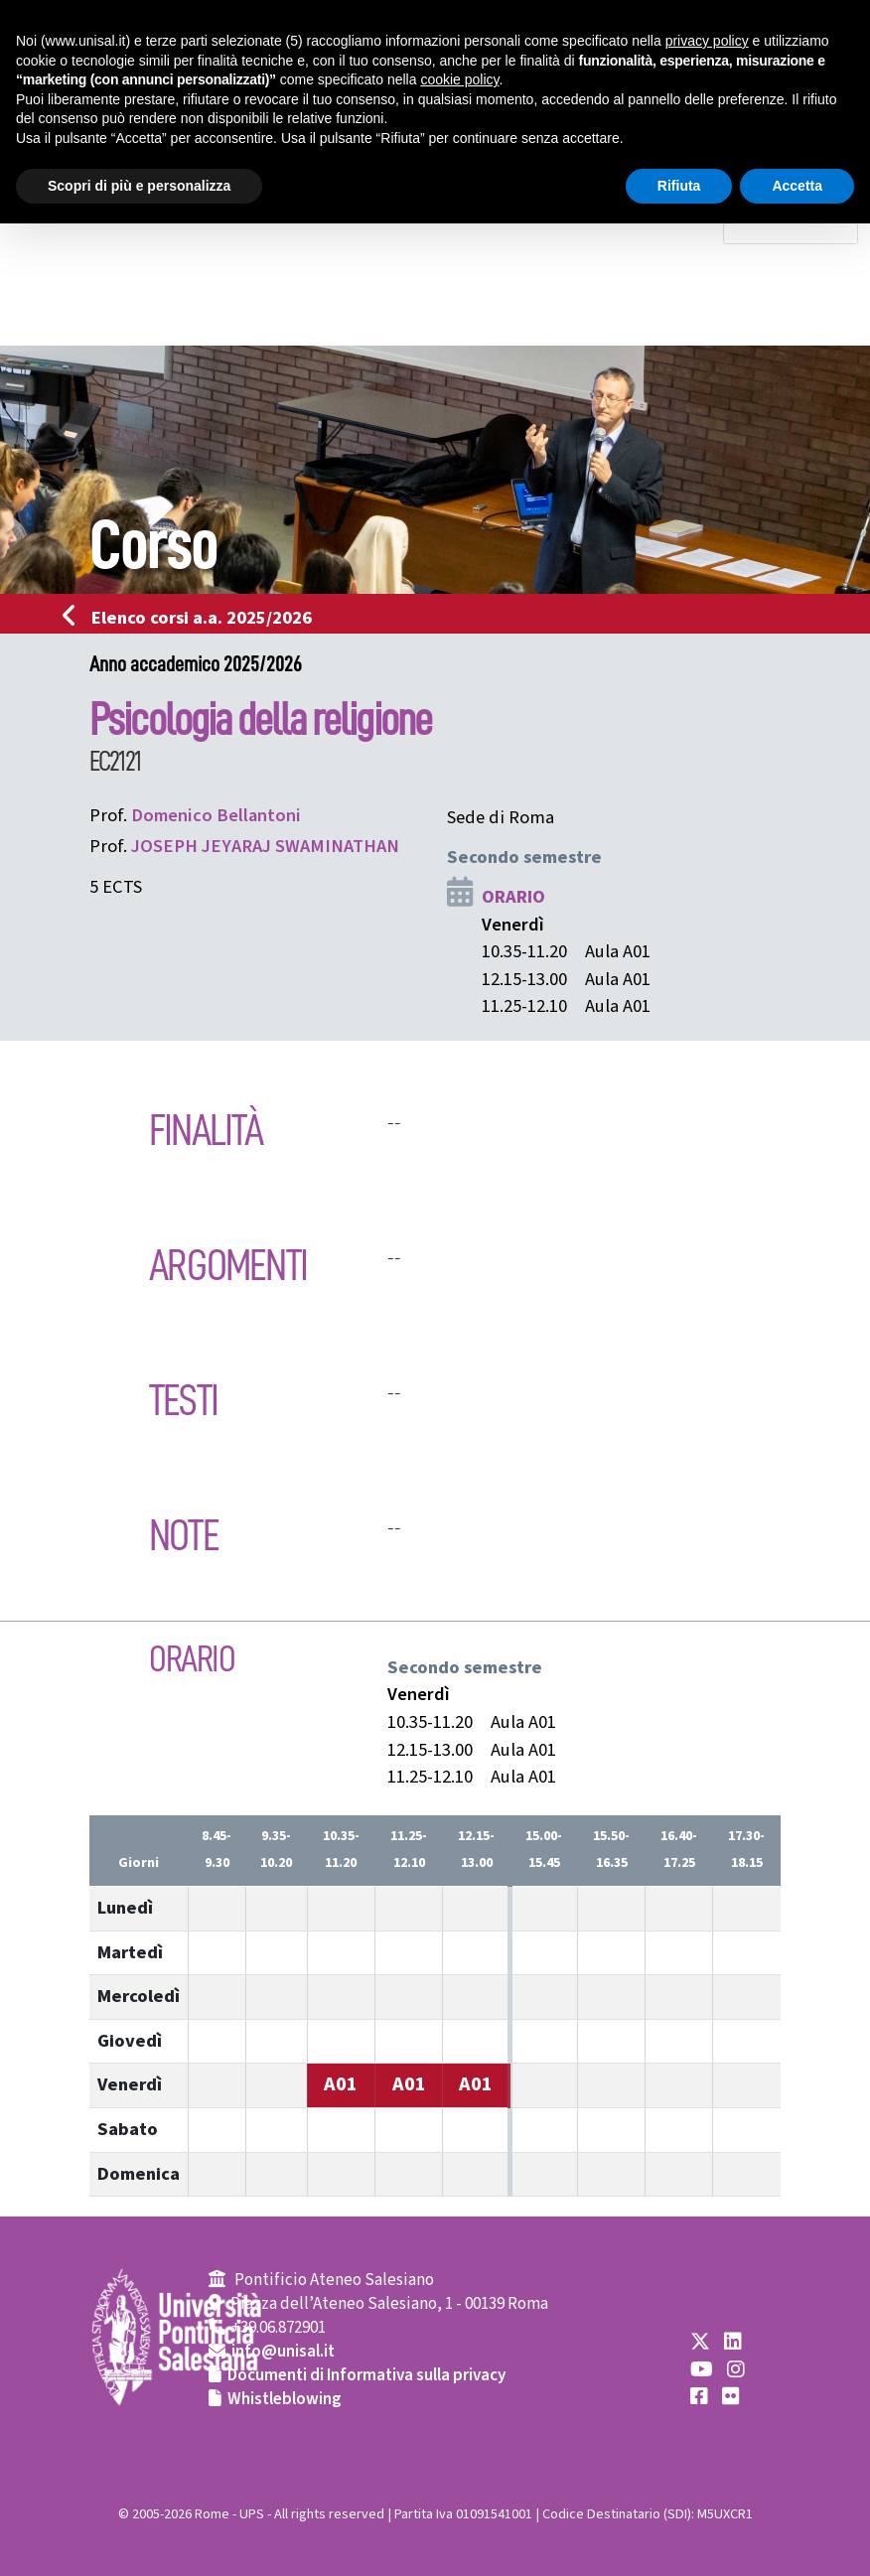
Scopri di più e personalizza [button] (139, 186)
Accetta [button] (797, 186)
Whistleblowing (284, 2399)
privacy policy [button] (707, 41)
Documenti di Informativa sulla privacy (366, 2375)
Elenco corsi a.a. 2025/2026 (193, 618)
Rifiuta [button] (679, 186)
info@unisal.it (283, 2351)
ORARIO (513, 897)
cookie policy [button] (459, 79)
